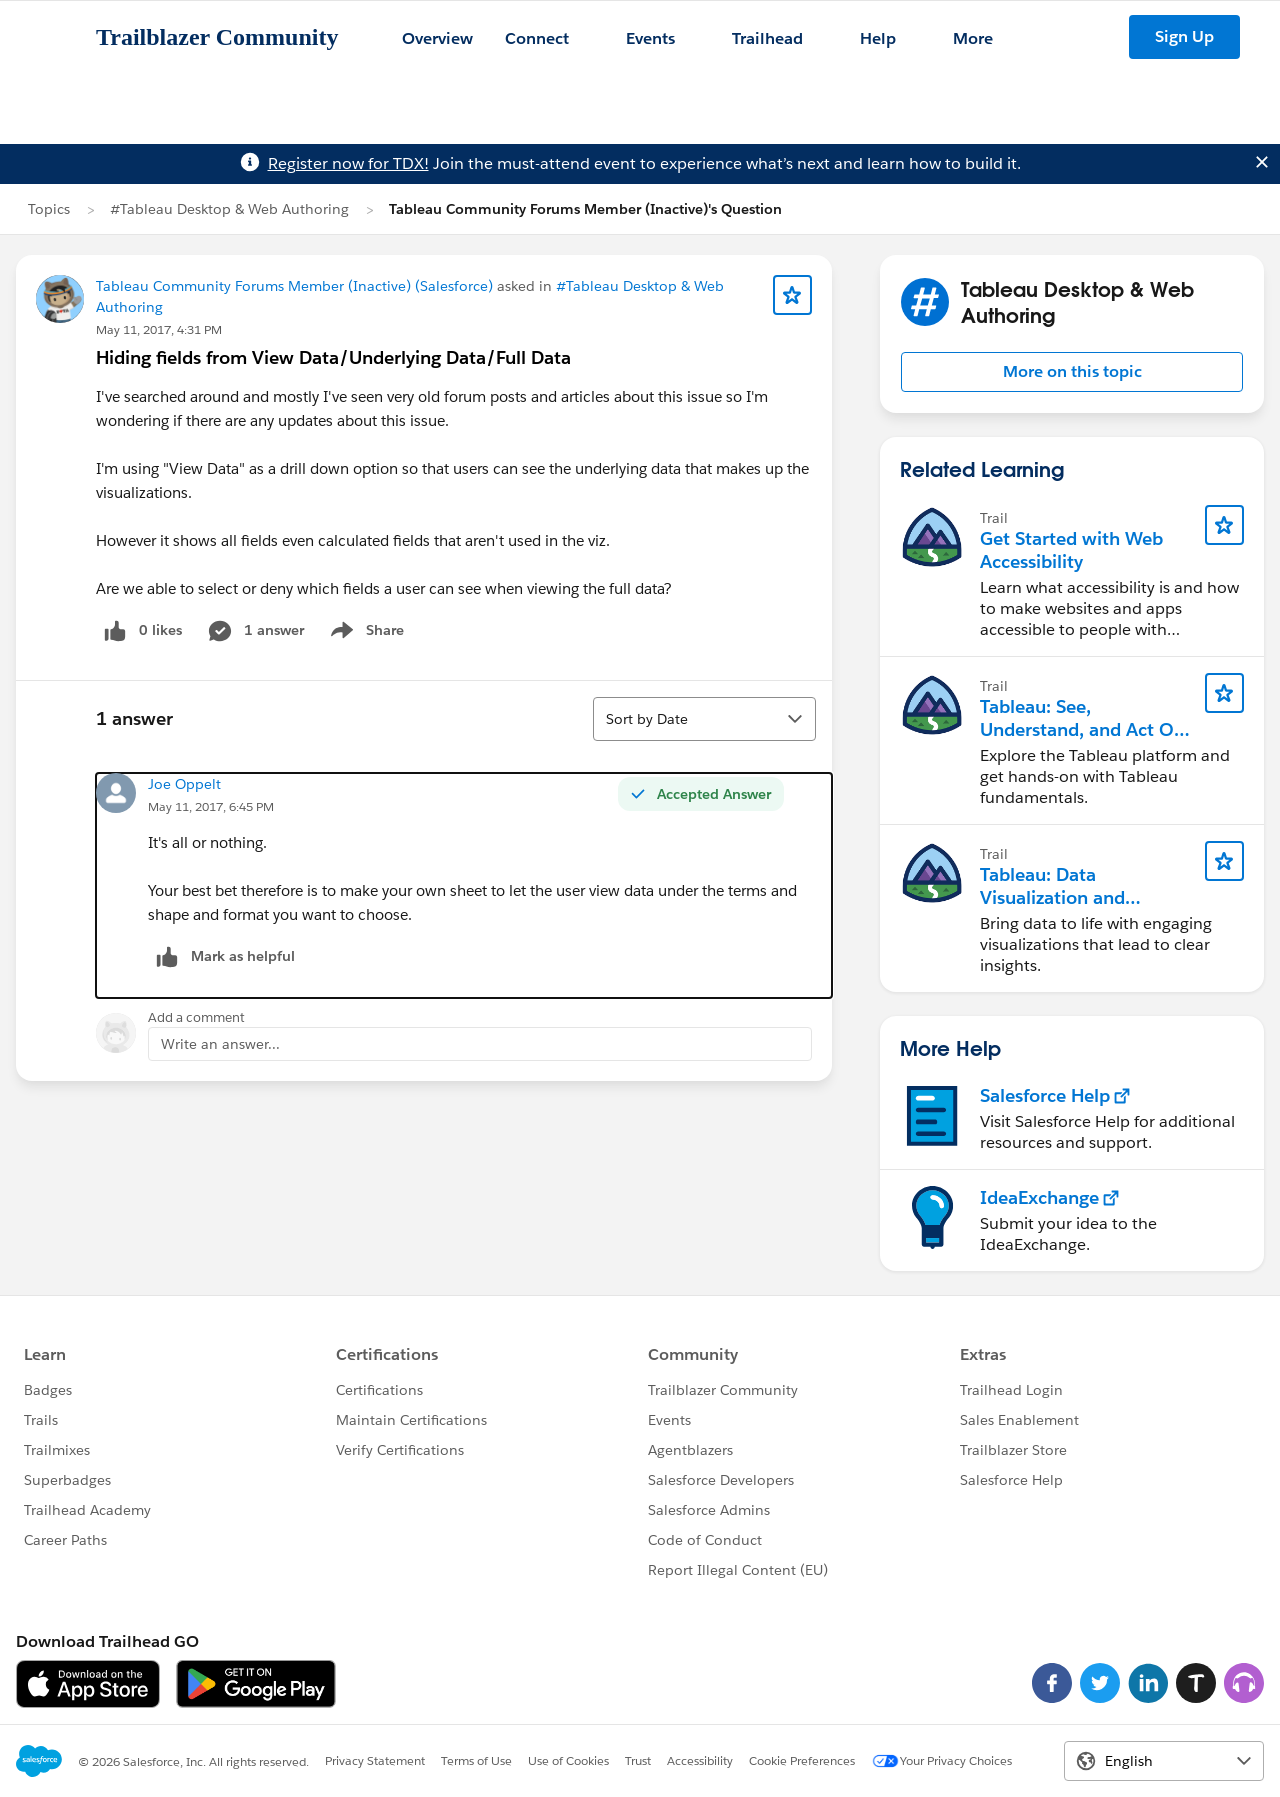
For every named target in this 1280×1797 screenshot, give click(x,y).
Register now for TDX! (348, 163)
